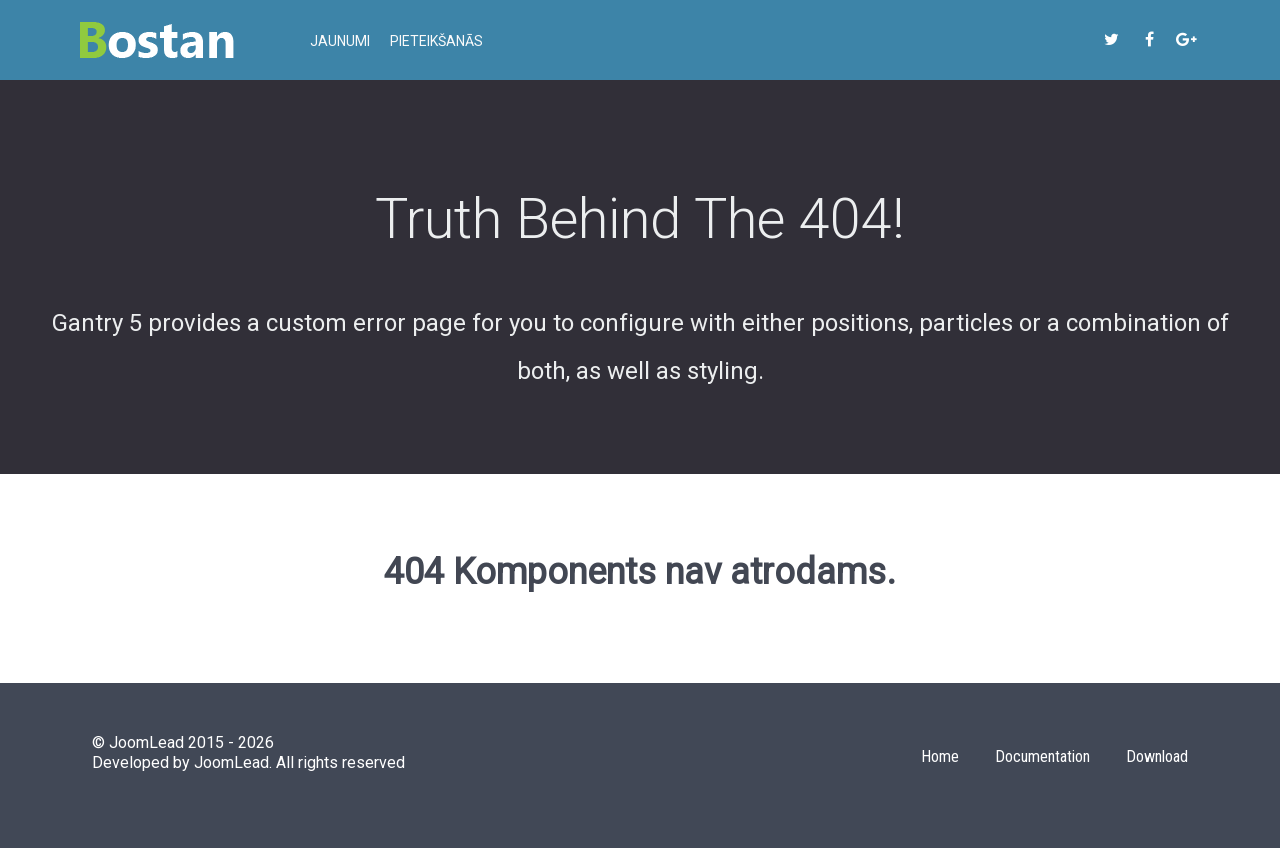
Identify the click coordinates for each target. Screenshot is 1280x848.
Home (940, 756)
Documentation (1042, 756)
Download (1157, 756)
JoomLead (231, 762)
